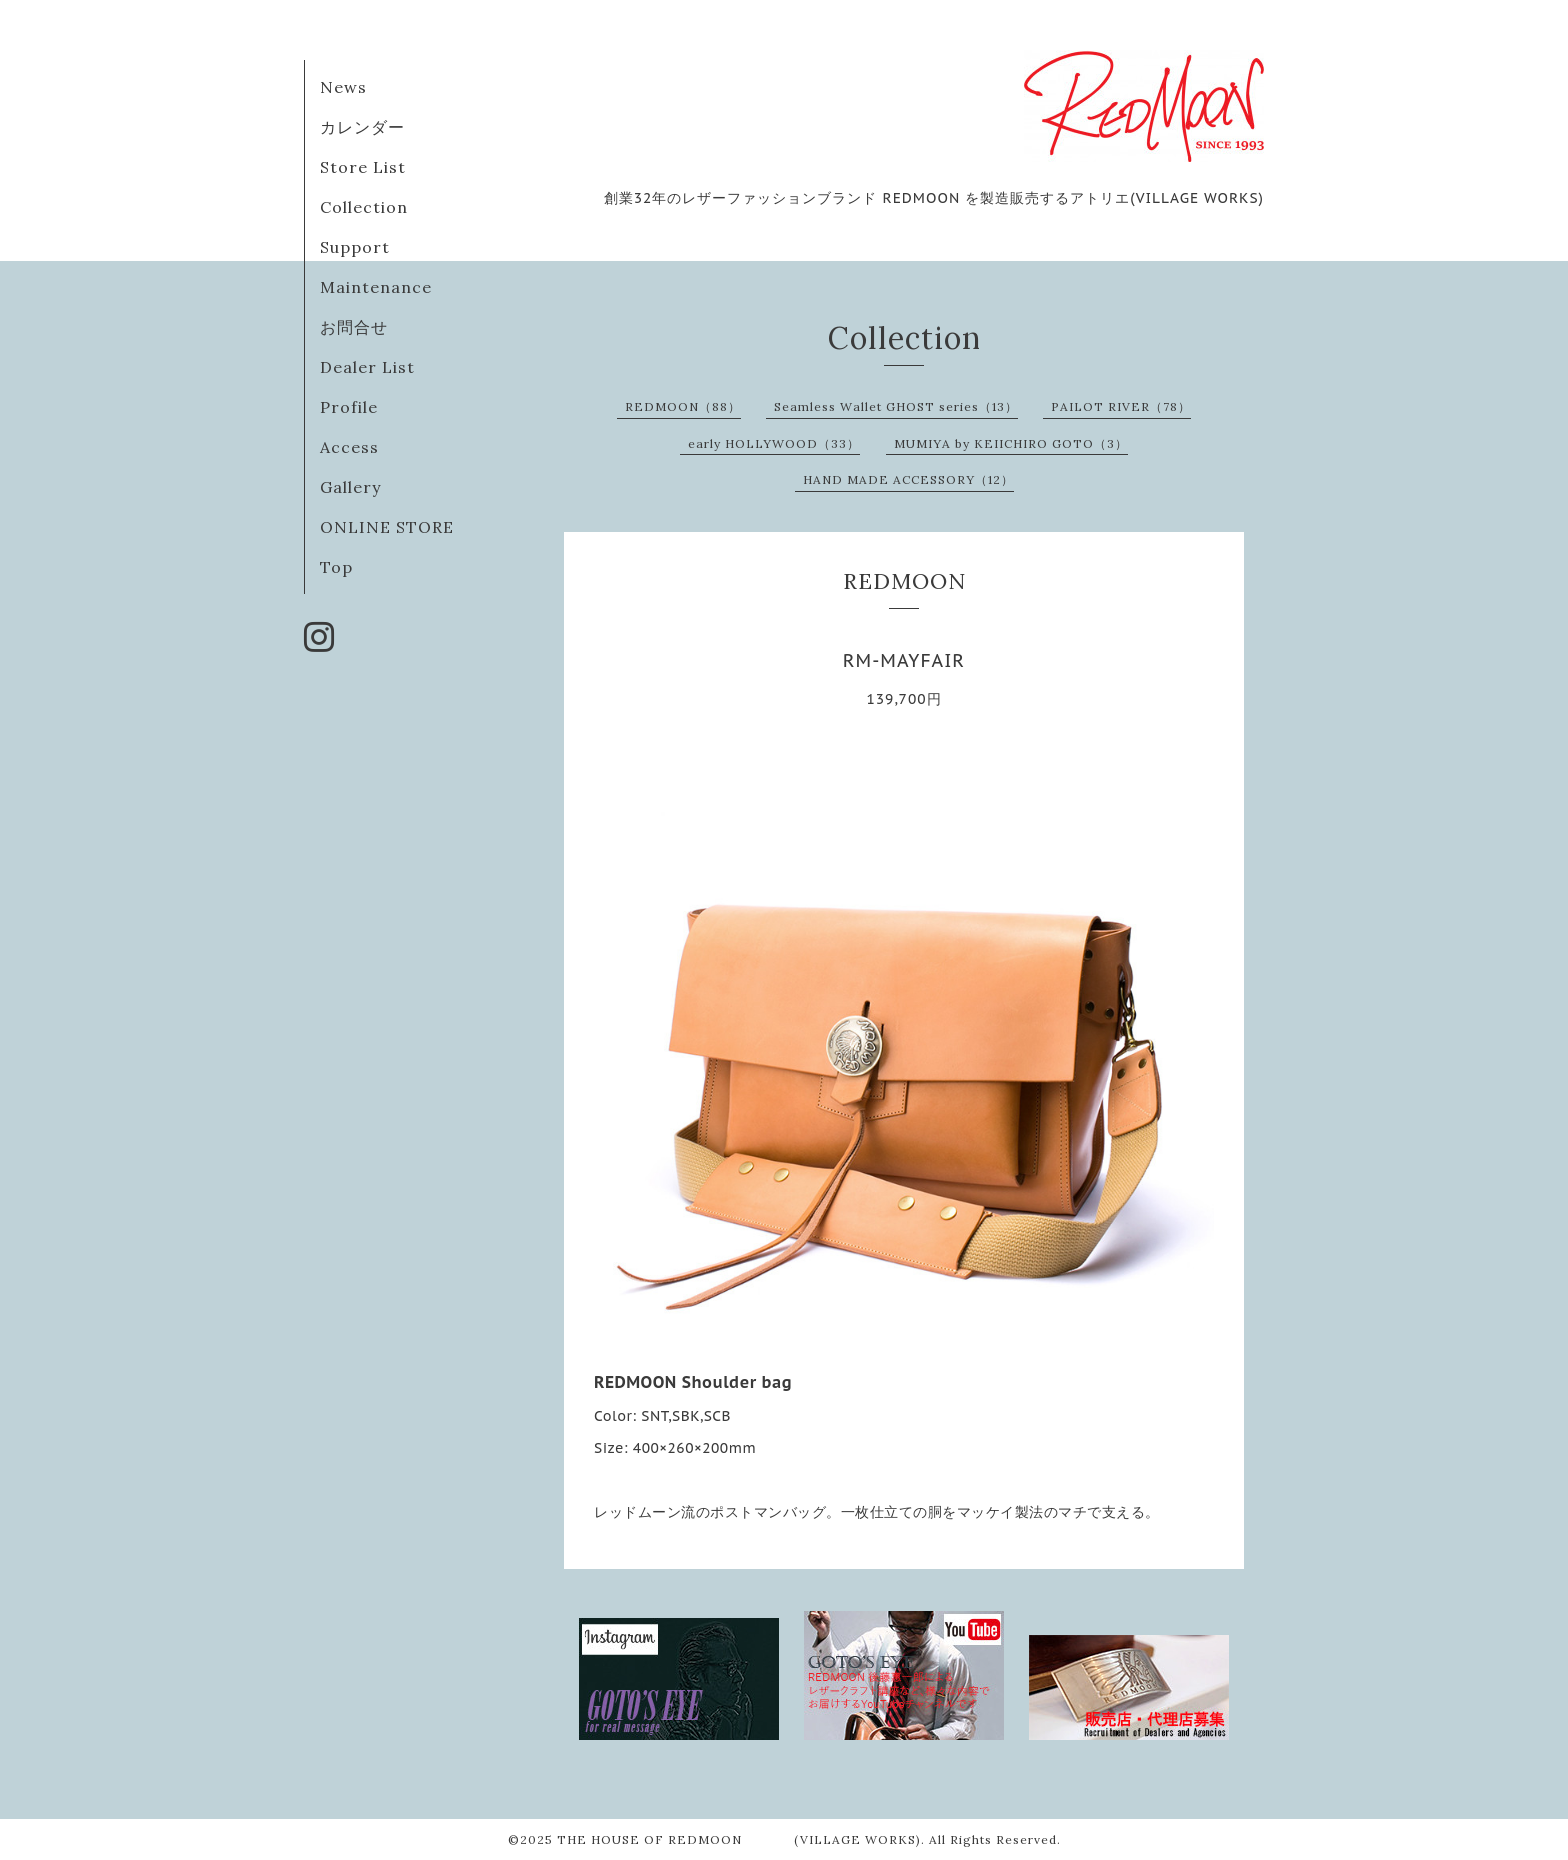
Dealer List (367, 367)
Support (355, 247)
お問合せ (354, 327)
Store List (363, 167)
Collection (364, 207)
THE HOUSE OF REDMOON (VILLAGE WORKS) (739, 1839)
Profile (349, 407)
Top (336, 567)
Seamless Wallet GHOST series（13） (896, 406)
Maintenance (376, 287)
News (343, 87)
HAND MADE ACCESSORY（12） (908, 479)
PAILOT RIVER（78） (1121, 406)
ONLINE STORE (387, 527)
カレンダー (362, 127)
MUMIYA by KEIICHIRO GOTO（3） (1011, 443)
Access (349, 447)
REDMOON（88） (683, 406)
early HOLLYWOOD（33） (774, 443)
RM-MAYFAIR (904, 660)
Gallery (350, 487)
